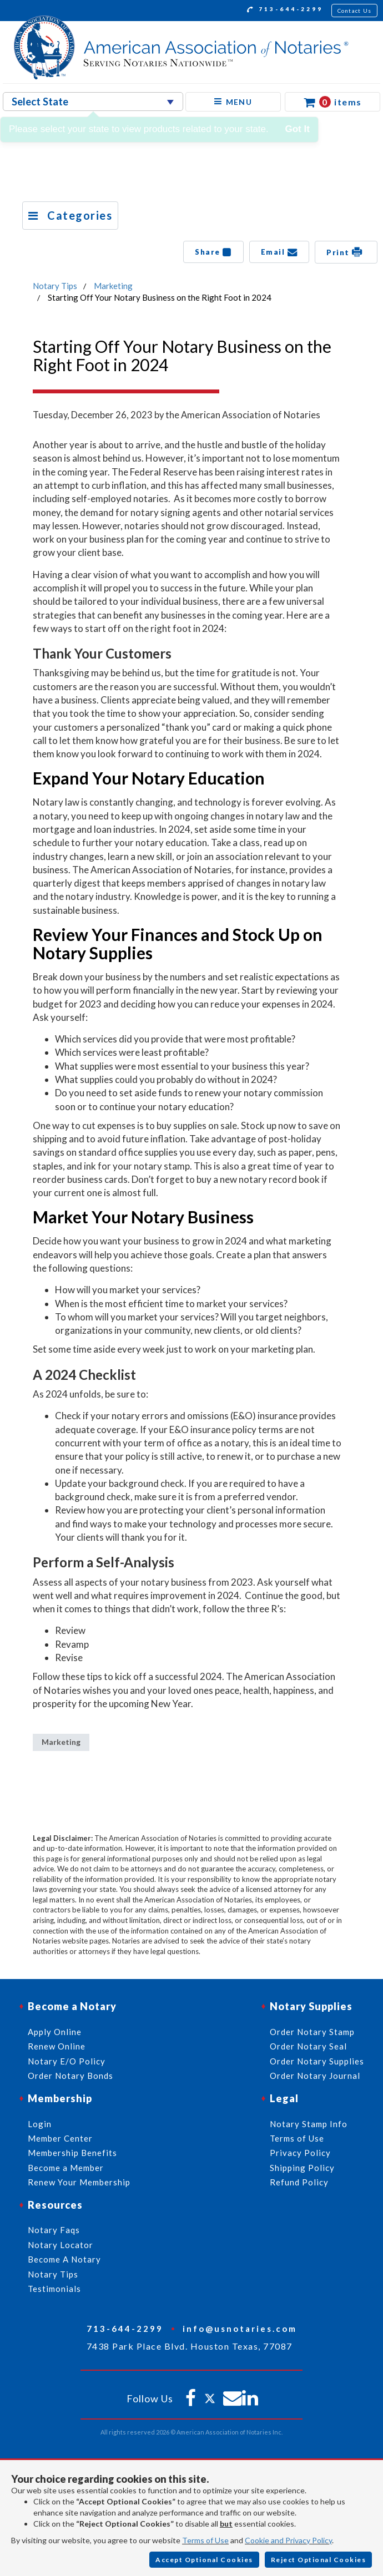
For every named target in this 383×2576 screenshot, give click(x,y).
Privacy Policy (300, 2153)
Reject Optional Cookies (318, 2559)
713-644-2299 (285, 11)
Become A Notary (64, 2259)
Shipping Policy (302, 2168)
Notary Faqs (54, 2230)
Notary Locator (60, 2245)
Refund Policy (299, 2182)
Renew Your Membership (79, 2182)
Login (40, 2124)
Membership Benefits (72, 2153)
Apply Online (55, 2032)
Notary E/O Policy (66, 2061)
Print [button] (346, 252)
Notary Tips (55, 286)
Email (279, 251)
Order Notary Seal (308, 2046)
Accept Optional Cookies (204, 2559)
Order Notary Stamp (312, 2032)
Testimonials (54, 2289)
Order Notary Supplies (317, 2061)
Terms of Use (205, 2540)
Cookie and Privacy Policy (288, 2540)
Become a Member (66, 2168)
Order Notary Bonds (70, 2076)
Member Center (60, 2138)
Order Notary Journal (315, 2076)
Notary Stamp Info (308, 2124)
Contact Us (354, 10)
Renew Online (56, 2046)
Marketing (113, 286)
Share (213, 251)
